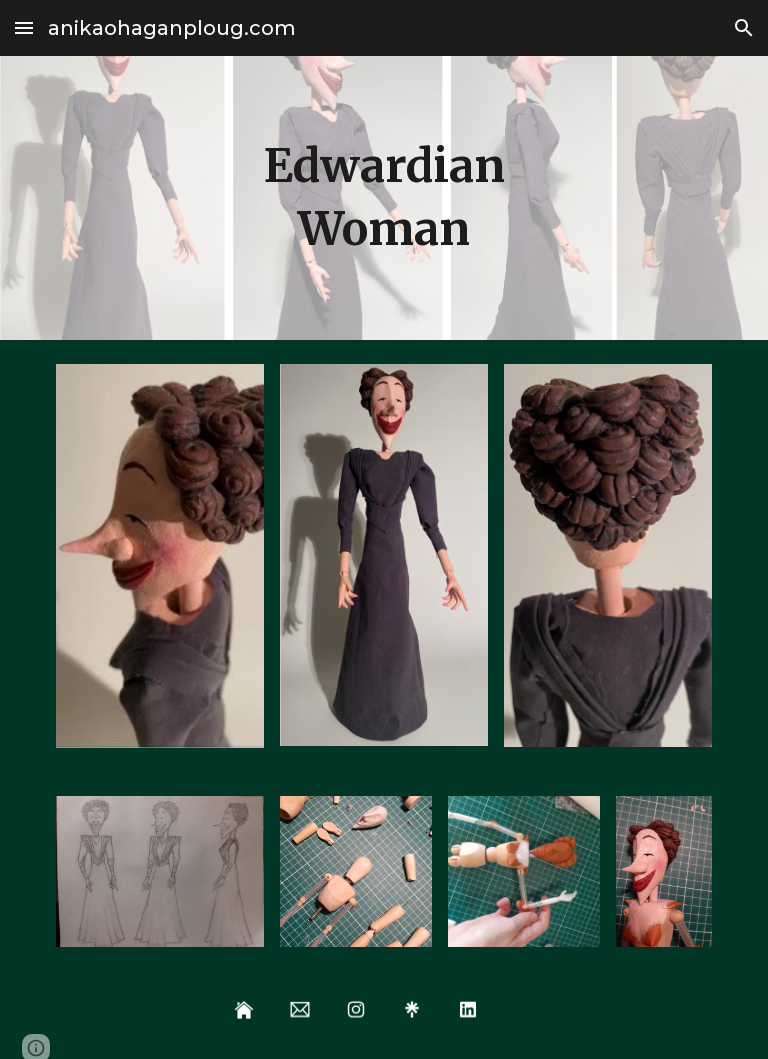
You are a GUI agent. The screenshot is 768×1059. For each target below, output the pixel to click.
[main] (383, 197)
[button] (24, 27)
